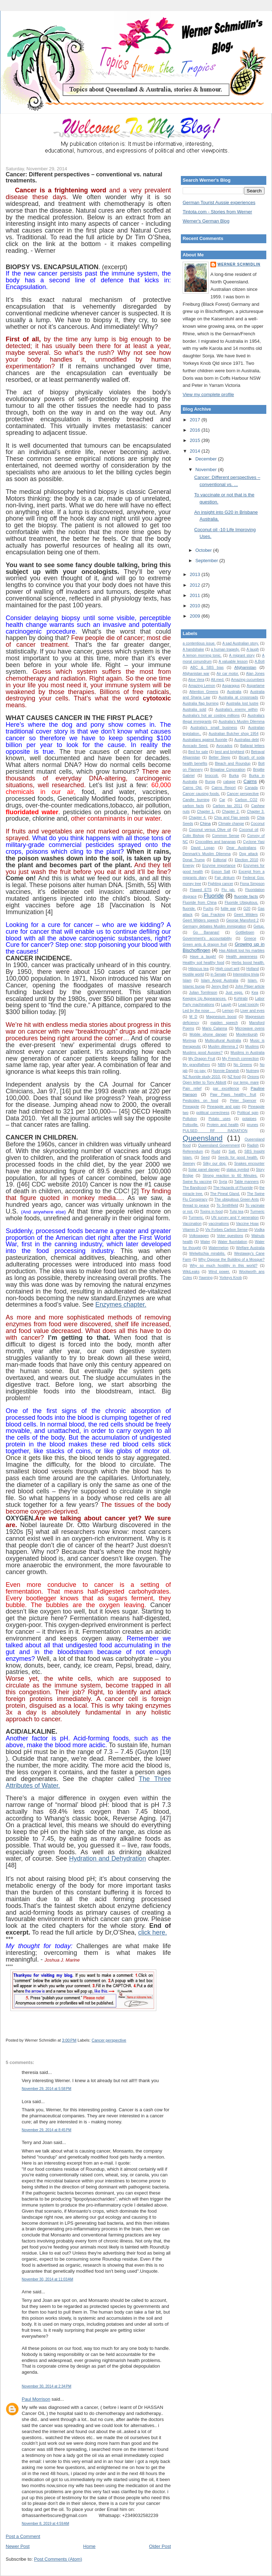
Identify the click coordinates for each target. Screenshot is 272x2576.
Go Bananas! (206, 932)
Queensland (203, 1138)
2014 (196, 451)
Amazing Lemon (201, 686)
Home (89, 2546)
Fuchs (208, 909)
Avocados (224, 746)
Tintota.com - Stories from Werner (217, 211)
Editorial (219, 860)
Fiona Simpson (252, 884)
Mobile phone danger (208, 1034)
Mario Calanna (214, 1028)
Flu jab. (228, 890)
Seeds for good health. (238, 1157)
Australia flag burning (201, 703)
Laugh (226, 1005)
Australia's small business (213, 728)
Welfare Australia (250, 1248)
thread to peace (196, 1205)
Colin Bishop (193, 836)
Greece (250, 938)
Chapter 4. (197, 818)
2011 (196, 595)
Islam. (253, 980)
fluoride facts (246, 896)
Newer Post (18, 2546)
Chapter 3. (256, 812)
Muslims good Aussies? (203, 1053)
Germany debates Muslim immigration (214, 926)
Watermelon (219, 1248)
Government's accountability (207, 938)
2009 (196, 616)
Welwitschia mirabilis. (207, 1253)
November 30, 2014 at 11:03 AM (47, 2279)
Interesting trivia (246, 974)
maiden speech (224, 1023)
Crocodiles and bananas (215, 842)
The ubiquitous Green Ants (236, 1199)
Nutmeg (252, 1071)
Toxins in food (211, 1212)
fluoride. (189, 909)
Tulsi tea (236, 1212)
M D (193, 1017)
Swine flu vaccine (197, 1182)
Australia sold (194, 709)
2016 (196, 430)
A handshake (193, 649)
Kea (255, 992)
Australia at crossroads (238, 697)
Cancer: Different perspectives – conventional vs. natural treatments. (84, 177)
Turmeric (257, 1212)
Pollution (190, 1119)
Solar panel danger (204, 1170)
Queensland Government (219, 1145)
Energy (188, 866)
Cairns (250, 781)
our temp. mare (246, 1082)
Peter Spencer (243, 1101)
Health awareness (241, 957)
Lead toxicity (248, 1005)
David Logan (202, 848)
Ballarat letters (252, 746)
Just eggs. (234, 992)
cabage (229, 782)
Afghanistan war (196, 674)
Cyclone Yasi (254, 842)
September (207, 560)
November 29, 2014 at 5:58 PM (46, 2089)
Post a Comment (23, 2536)
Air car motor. (227, 674)
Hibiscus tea (198, 969)
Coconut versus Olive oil (210, 830)
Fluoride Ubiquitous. (241, 903)
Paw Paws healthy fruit (233, 1095)
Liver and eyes (252, 1011)
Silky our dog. (214, 1164)
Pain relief (192, 1088)
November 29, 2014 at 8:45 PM (46, 2130)
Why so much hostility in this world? (223, 1266)
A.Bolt (260, 661)
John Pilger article (250, 986)
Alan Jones (255, 674)
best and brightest (229, 752)
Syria (223, 1182)
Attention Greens (203, 692)
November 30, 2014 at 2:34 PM (46, 2386)
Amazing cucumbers (248, 680)
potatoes (249, 1119)
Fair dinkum (225, 878)
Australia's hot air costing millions (211, 716)
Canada (251, 788)
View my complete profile (208, 394)
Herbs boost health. (248, 963)
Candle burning (196, 800)
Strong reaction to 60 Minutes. (230, 1176)
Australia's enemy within (236, 709)
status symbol (237, 1170)
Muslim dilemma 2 (223, 1047)
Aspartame (256, 686)
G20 (247, 909)
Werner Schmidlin (239, 264)
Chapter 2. (231, 812)
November (206, 469)
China (205, 823)
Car (222, 800)
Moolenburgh (247, 1034)
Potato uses (220, 1119)
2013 (196, 574)
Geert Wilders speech (201, 920)
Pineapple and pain (223, 1107)
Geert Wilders (246, 915)
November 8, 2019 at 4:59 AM (45, 2524)
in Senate (218, 974)
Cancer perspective (108, 2040)
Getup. (259, 926)
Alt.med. (217, 680)
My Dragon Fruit (201, 1059)
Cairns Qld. (193, 788)
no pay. (200, 1071)
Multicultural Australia (223, 1040)
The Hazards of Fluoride (233, 1188)
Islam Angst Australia (219, 980)
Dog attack (248, 854)
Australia (234, 692)
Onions (253, 1077)
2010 (196, 605)
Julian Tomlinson (203, 992)
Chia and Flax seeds (231, 818)
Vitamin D (191, 1230)
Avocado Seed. (195, 746)
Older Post (160, 2546)
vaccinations (219, 1224)
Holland (252, 969)
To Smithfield (227, 1205)
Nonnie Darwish (226, 1071)
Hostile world (193, 974)
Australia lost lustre (242, 703)
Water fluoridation (232, 1242)
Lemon (228, 1011)
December (206, 459)
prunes (252, 1125)
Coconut (258, 824)
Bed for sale (198, 752)
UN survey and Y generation (235, 1218)
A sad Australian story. (240, 643)
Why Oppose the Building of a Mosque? (231, 1260)
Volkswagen (199, 1236)
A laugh (252, 649)
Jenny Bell (220, 986)
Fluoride (214, 896)
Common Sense (225, 836)
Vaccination (192, 1224)
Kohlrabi (240, 999)
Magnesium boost (221, 1017)
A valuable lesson (233, 661)
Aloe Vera (196, 680)
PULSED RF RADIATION (215, 1131)
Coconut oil (248, 830)
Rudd (215, 1151)
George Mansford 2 (242, 920)
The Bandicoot (194, 1188)
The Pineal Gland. (225, 1194)
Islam (187, 980)
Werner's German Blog (206, 221)
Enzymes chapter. (120, 1304)
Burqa (210, 782)
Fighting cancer (220, 884)
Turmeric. (196, 1218)
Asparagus (231, 686)
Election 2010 (246, 860)
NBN (222, 1065)
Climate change (231, 824)
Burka (234, 776)
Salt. (232, 1151)
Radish (252, 1145)
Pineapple (191, 1107)
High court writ (227, 969)
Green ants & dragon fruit (205, 944)
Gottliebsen (244, 932)
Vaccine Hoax (247, 1224)
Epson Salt (220, 872)
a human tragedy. (225, 649)
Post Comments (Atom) (58, 2559)
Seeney (189, 1164)
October (204, 550)
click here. (152, 1932)
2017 (196, 419)
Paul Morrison (36, 2399)
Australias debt (246, 740)
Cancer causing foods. (201, 794)
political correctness (212, 1113)
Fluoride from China (199, 903)
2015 (196, 440)
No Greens (243, 1065)
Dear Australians (241, 848)
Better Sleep (219, 757)
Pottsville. (190, 1125)
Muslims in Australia (248, 1053)
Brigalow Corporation (228, 770)
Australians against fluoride (205, 740)
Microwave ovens (250, 1028)
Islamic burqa (194, 986)
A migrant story (242, 655)
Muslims (252, 1047)
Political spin (247, 1113)
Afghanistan (245, 667)
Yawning (206, 1278)
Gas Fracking (213, 915)
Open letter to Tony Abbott (204, 1082)
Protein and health (223, 1125)
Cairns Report (223, 788)
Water (205, 1242)
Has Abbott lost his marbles (242, 951)
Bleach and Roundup (233, 764)
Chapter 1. (206, 812)
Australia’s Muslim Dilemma (242, 722)
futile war (228, 909)
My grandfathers (196, 1065)
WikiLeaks (191, 1272)
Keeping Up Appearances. (204, 999)
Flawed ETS (200, 890)
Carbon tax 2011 (227, 806)
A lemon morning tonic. (202, 655)
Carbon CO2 (246, 800)
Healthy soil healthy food (203, 963)
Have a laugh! (203, 957)
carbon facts (193, 806)
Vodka (259, 1230)
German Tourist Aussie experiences (219, 202)
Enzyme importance (219, 866)
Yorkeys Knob (230, 1278)
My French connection (240, 1059)
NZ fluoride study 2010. (202, 1077)
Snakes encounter (249, 1164)
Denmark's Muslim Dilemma (207, 854)
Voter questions (230, 1236)
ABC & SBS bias (207, 668)
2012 (196, 585)
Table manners (246, 1182)
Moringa (189, 1040)
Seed (205, 1157)
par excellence (226, 1088)
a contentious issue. (199, 643)
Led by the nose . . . (199, 1011)
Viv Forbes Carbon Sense (226, 1230)
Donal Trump (194, 860)
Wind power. (219, 1272)
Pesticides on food (200, 1101)
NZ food (234, 1077)
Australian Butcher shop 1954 (233, 734)
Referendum (193, 1151)
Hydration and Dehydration (107, 1858)
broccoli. (212, 776)
